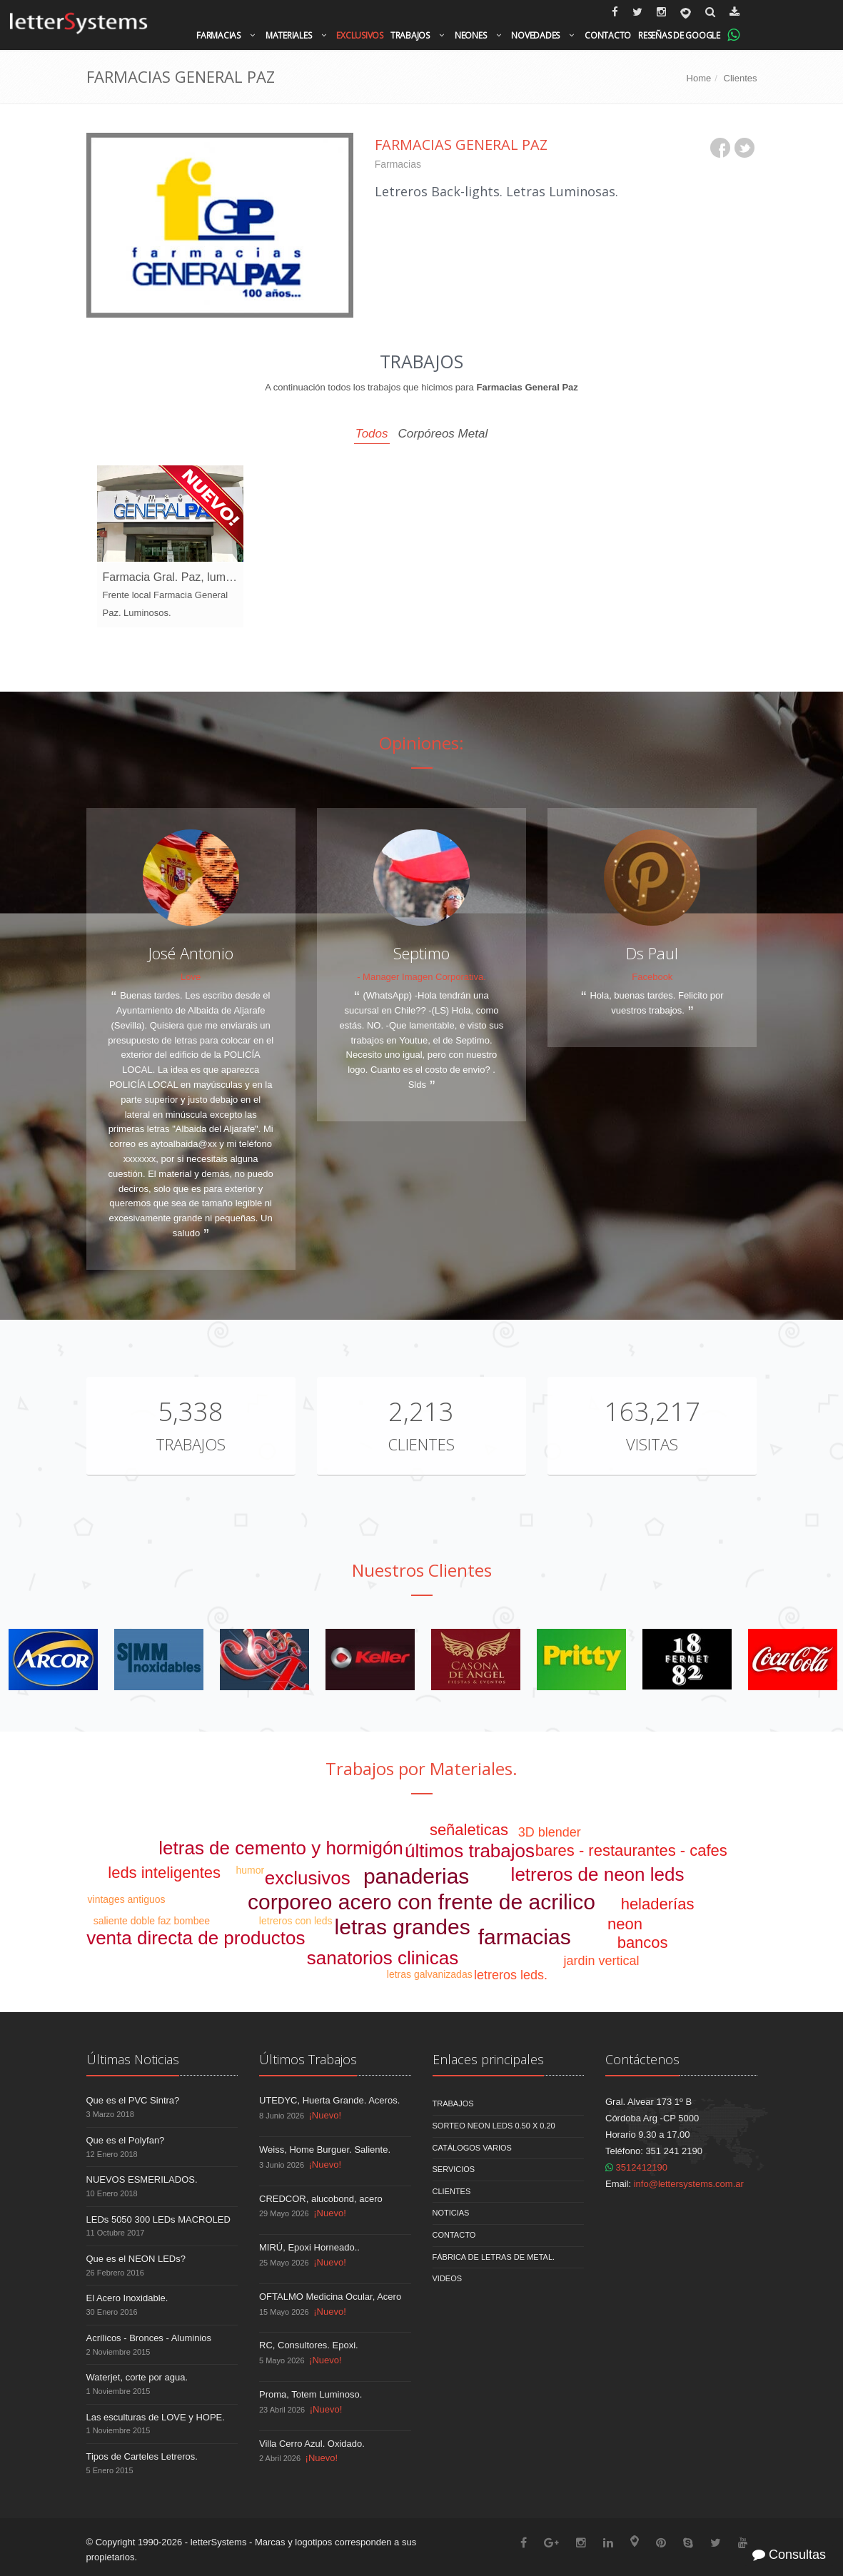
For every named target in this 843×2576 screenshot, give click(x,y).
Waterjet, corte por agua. (137, 2377)
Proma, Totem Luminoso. (310, 2394)
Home (699, 78)
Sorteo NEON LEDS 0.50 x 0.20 (494, 2125)
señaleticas (469, 1830)
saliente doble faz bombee (152, 1920)
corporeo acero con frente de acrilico (421, 1902)
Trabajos (410, 35)
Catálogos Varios (472, 2147)
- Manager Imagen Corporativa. (421, 976)
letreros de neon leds (598, 1874)
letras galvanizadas (430, 1974)
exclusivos (307, 1878)
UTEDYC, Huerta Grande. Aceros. (329, 2100)
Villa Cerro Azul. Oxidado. (312, 2443)
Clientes (740, 78)
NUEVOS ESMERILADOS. (142, 2179)
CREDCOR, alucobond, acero (321, 2198)
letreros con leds (296, 1920)
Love (191, 976)
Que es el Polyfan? (125, 2140)
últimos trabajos (470, 1851)
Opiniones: (421, 742)
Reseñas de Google (679, 35)
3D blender (549, 1832)
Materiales (289, 35)
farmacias (524, 1937)
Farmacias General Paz (461, 144)
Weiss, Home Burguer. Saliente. (324, 2149)
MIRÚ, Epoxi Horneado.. (309, 2247)
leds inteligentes (164, 1873)
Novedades (535, 35)
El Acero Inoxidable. (127, 2298)
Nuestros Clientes (422, 1570)
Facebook (652, 976)
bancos (642, 1942)
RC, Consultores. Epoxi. (308, 2345)
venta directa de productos (195, 1938)
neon (624, 1924)
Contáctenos (642, 2059)
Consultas (789, 2554)
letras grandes (402, 1927)
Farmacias (218, 35)
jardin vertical (601, 1961)
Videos (448, 2278)
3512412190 (636, 2167)
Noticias (451, 2212)
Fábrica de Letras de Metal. (494, 2257)
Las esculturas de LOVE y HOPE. (155, 2417)
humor (250, 1870)
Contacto (608, 35)
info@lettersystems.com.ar (689, 2183)
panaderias (416, 1876)
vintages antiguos (127, 1899)
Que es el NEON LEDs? (136, 2258)
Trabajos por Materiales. (421, 1768)
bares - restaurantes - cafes (631, 1850)
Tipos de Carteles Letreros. (142, 2456)
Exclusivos (359, 35)
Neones (471, 35)
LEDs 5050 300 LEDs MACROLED (158, 2219)
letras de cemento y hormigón (280, 1848)
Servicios (454, 2169)
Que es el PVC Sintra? (133, 2100)
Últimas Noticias (132, 2059)
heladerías (658, 1904)
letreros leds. (510, 1975)
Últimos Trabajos (308, 2059)
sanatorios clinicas (382, 1958)
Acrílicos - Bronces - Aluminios (149, 2338)
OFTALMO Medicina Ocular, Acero (330, 2296)
